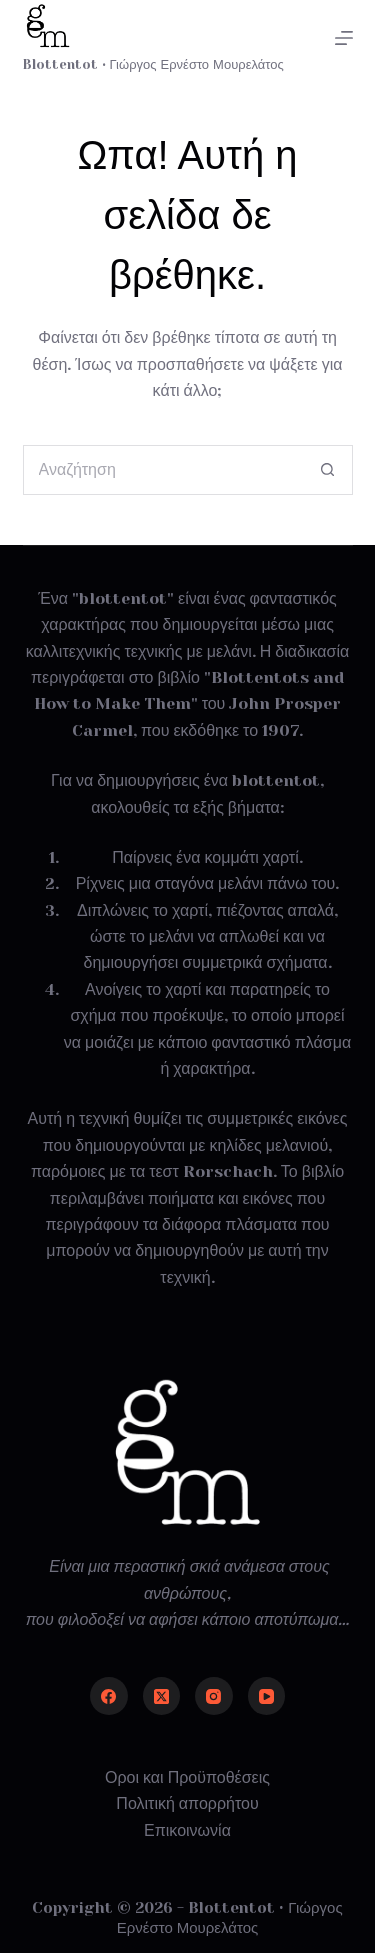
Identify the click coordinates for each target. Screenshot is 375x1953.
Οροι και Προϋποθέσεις (187, 1777)
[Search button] (328, 470)
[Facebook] (109, 1696)
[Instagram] (214, 1696)
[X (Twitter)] (162, 1696)
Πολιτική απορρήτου (187, 1803)
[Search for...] (163, 470)
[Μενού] (344, 38)
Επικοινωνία (187, 1830)
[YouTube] (267, 1696)
